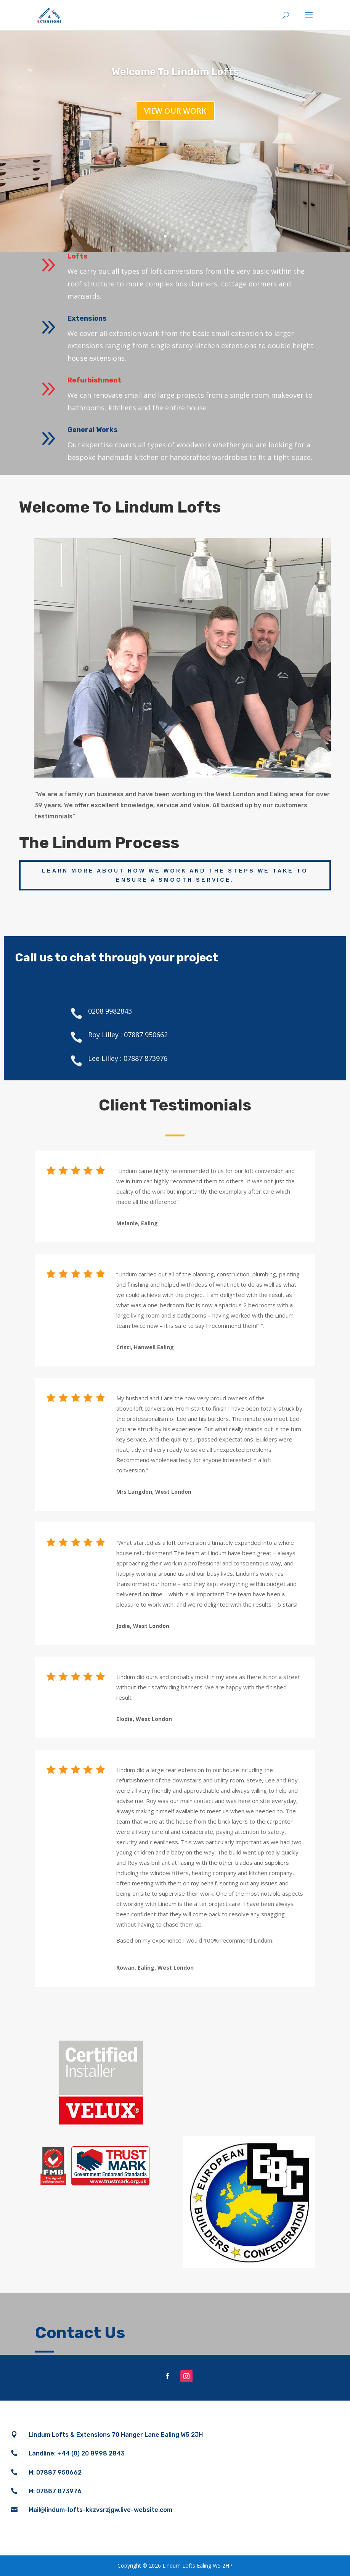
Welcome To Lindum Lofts (175, 72)
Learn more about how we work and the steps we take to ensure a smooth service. (175, 875)
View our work (175, 111)
